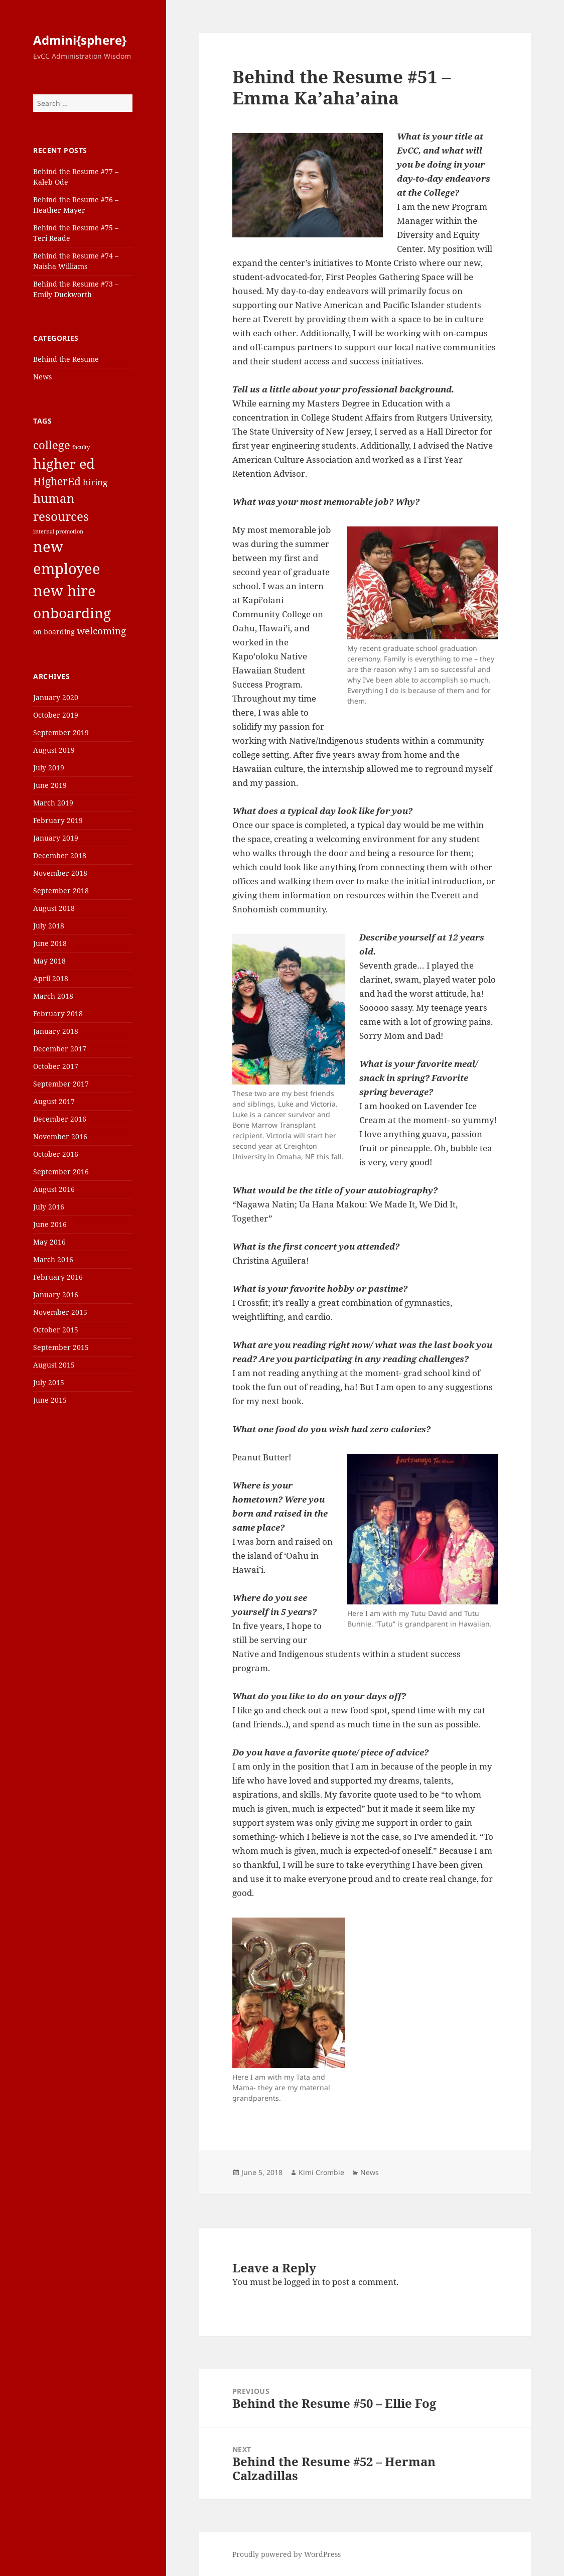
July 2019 (48, 767)
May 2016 (49, 1242)
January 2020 (55, 697)
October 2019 (55, 715)
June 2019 (50, 785)
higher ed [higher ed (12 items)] (64, 463)
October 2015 (55, 1329)
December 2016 (59, 1119)
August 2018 (54, 908)
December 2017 (59, 1048)
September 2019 (61, 732)
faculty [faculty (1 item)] (81, 447)
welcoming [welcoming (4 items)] (101, 630)
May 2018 (49, 961)
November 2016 (60, 1136)
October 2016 (55, 1154)
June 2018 (50, 943)
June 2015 (50, 1400)
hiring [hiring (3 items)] (95, 482)
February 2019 (58, 820)
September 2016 (61, 1171)
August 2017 (54, 1101)
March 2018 (53, 996)
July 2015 (48, 1382)
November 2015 (60, 1312)
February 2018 (58, 1013)
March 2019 (53, 802)
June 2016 (50, 1224)
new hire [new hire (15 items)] (64, 591)
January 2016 (55, 1294)
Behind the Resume (66, 359)
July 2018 (48, 925)
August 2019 (54, 750)
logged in (302, 2281)
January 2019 (55, 838)
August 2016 (54, 1189)
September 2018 (61, 890)
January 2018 (55, 1031)
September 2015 (61, 1347)
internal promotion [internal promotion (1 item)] (58, 531)
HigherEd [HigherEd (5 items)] (57, 481)
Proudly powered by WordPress (286, 2554)
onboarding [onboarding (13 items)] (72, 612)
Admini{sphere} (79, 40)
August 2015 (54, 1365)
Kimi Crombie (321, 2172)
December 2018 (59, 855)
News (42, 376)
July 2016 (48, 1206)
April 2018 (50, 978)
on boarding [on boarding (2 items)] (54, 631)
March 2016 (53, 1259)
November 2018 (60, 873)
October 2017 (55, 1066)
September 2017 (61, 1084)
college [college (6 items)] (51, 444)
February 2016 (58, 1277)
